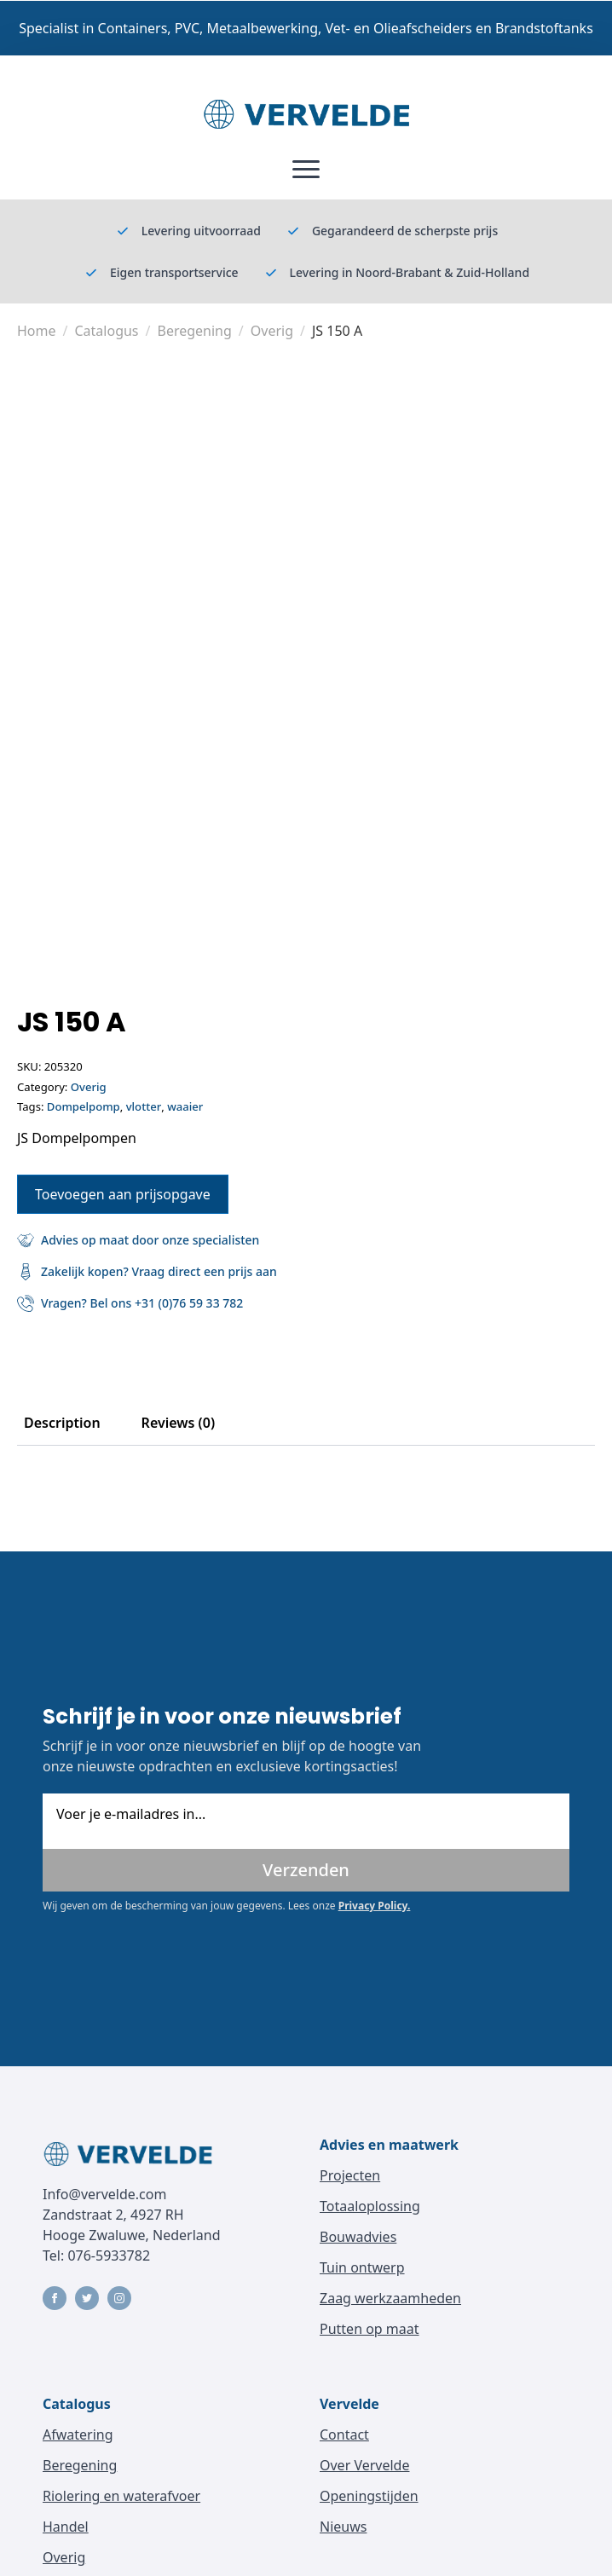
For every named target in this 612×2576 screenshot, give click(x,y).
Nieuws (343, 2526)
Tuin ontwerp (362, 2267)
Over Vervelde (364, 2465)
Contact (344, 2434)
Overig (272, 330)
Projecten (350, 2175)
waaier (185, 1106)
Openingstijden (369, 2495)
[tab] (62, 1422)
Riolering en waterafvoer (121, 2495)
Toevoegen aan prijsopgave (123, 1194)
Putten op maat (369, 2328)
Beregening (194, 330)
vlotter (144, 1106)
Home (36, 330)
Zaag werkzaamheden (390, 2298)
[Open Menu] (306, 168)
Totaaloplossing (370, 2206)
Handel (66, 2526)
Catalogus (106, 330)
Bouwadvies (358, 2236)
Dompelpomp (83, 1106)
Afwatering (78, 2434)
